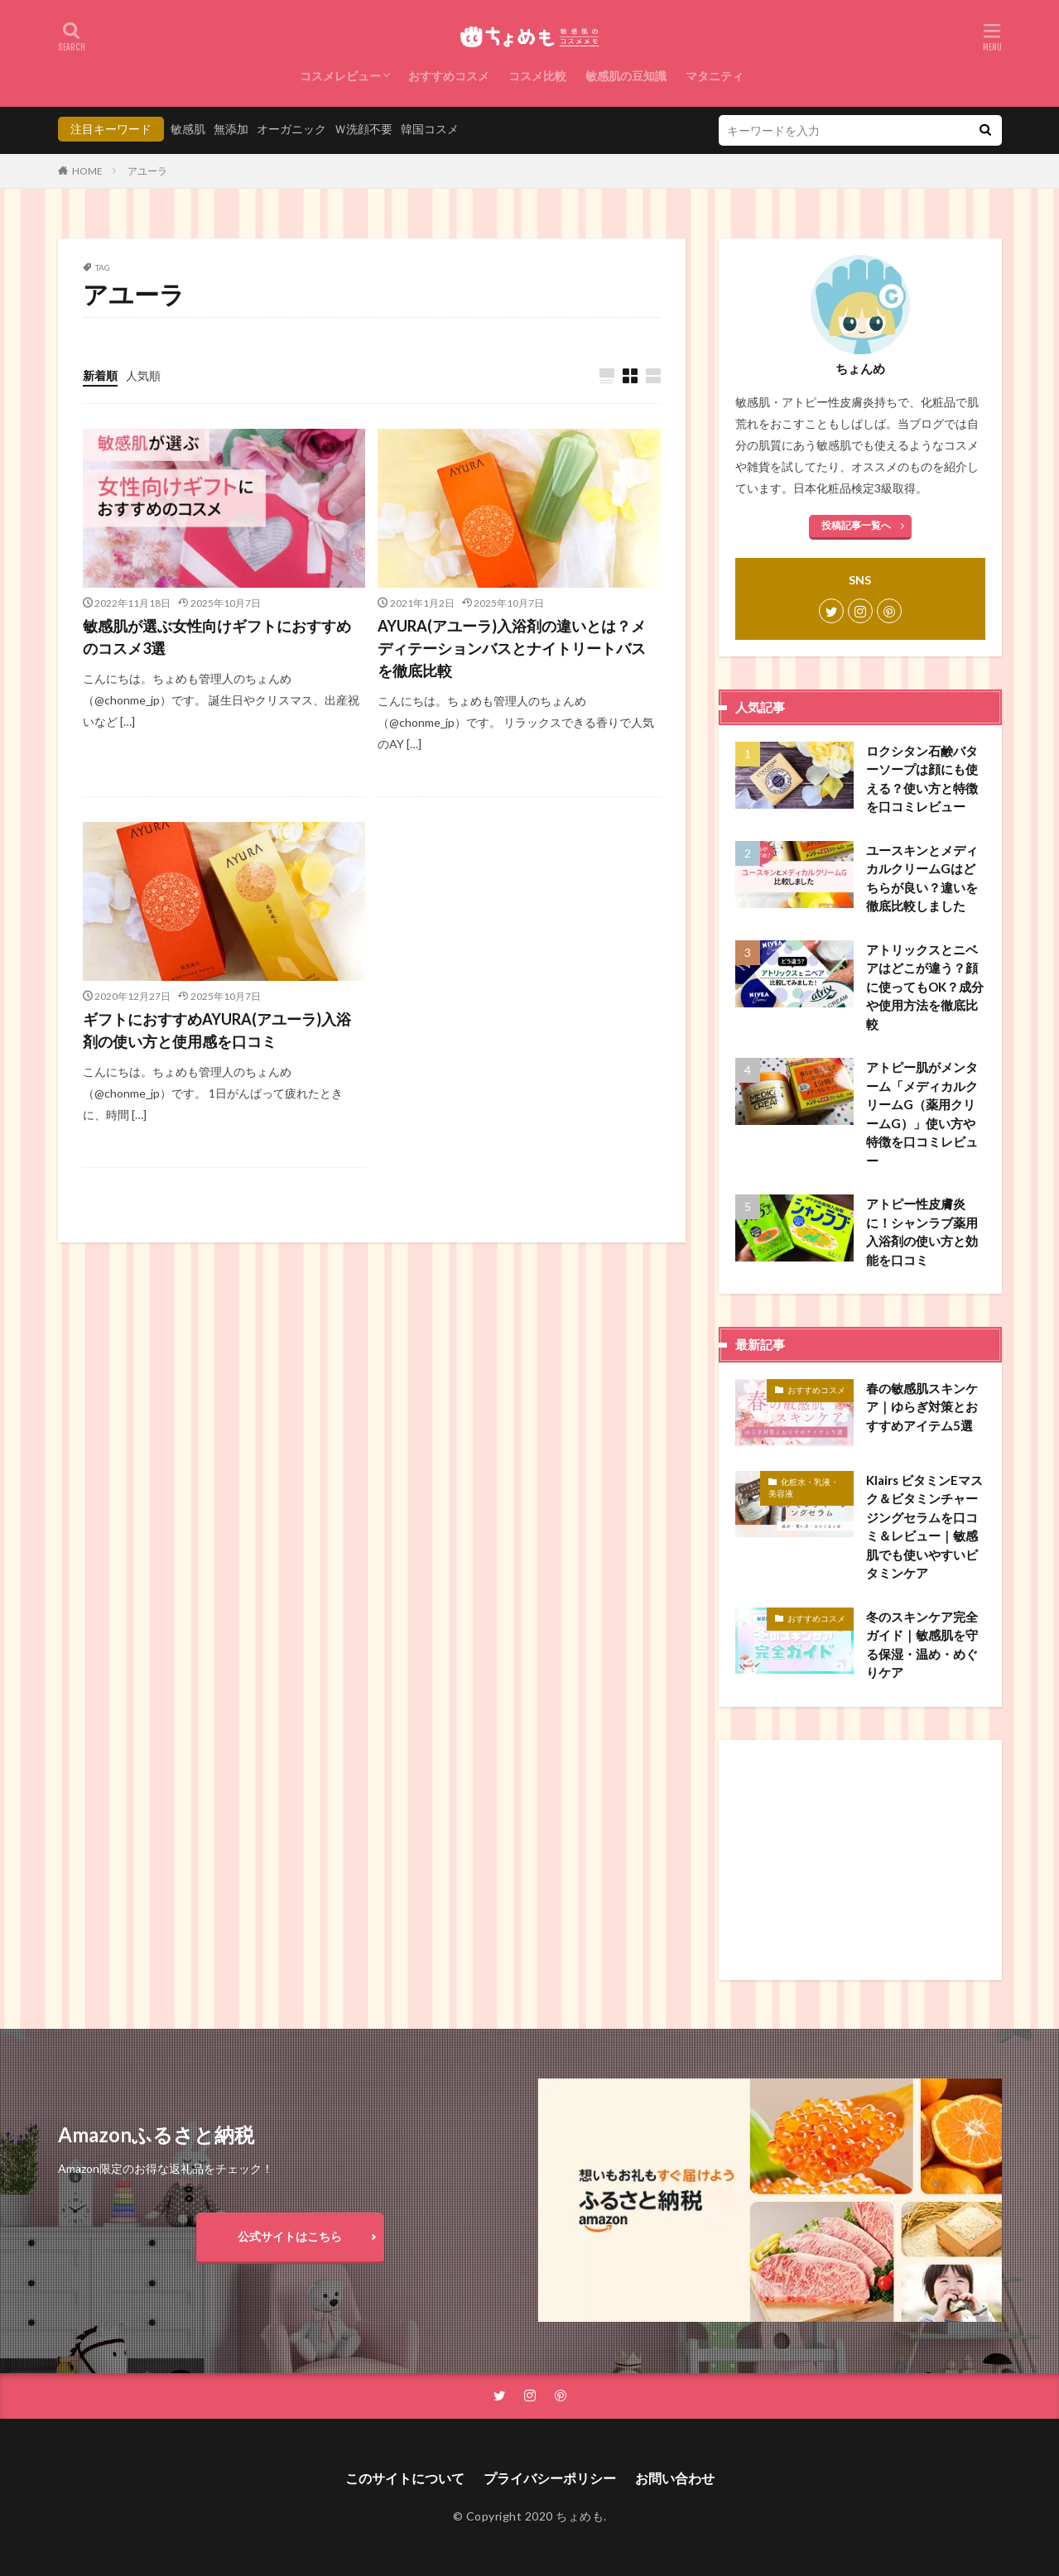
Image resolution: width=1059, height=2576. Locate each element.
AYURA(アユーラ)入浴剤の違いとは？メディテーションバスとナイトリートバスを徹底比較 (512, 648)
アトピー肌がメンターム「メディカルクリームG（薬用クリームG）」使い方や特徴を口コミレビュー (922, 1114)
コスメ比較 (537, 76)
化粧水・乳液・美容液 (803, 1487)
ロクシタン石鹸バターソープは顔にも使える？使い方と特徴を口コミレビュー (922, 779)
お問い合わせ (675, 2478)
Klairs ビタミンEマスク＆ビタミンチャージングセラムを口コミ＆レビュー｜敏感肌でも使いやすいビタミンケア (924, 1527)
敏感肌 (188, 129)
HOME (87, 171)
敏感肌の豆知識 (626, 76)
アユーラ (147, 171)
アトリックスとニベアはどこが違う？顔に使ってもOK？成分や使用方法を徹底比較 (925, 986)
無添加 (231, 129)
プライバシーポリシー (550, 2478)
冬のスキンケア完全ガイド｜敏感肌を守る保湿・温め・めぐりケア (922, 1644)
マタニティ (715, 76)
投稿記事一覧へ (856, 525)
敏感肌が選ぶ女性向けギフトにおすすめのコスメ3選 (217, 637)
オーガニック (291, 129)
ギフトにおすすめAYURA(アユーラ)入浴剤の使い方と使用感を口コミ (217, 1030)
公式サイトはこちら (290, 2236)
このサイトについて (405, 2478)
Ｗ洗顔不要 (363, 129)
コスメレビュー (340, 76)
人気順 (143, 375)
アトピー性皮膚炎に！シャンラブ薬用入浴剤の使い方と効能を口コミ (922, 1231)
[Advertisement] (860, 1860)
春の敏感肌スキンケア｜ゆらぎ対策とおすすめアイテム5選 (922, 1407)
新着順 (100, 375)
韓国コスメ (430, 129)
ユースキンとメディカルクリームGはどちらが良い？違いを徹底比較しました (922, 878)
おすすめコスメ (448, 76)
